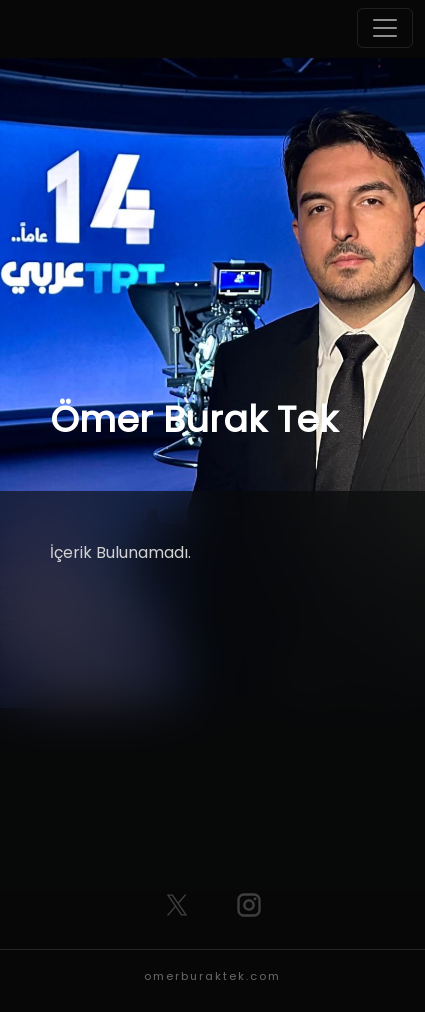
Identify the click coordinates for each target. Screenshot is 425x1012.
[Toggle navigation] (385, 28)
